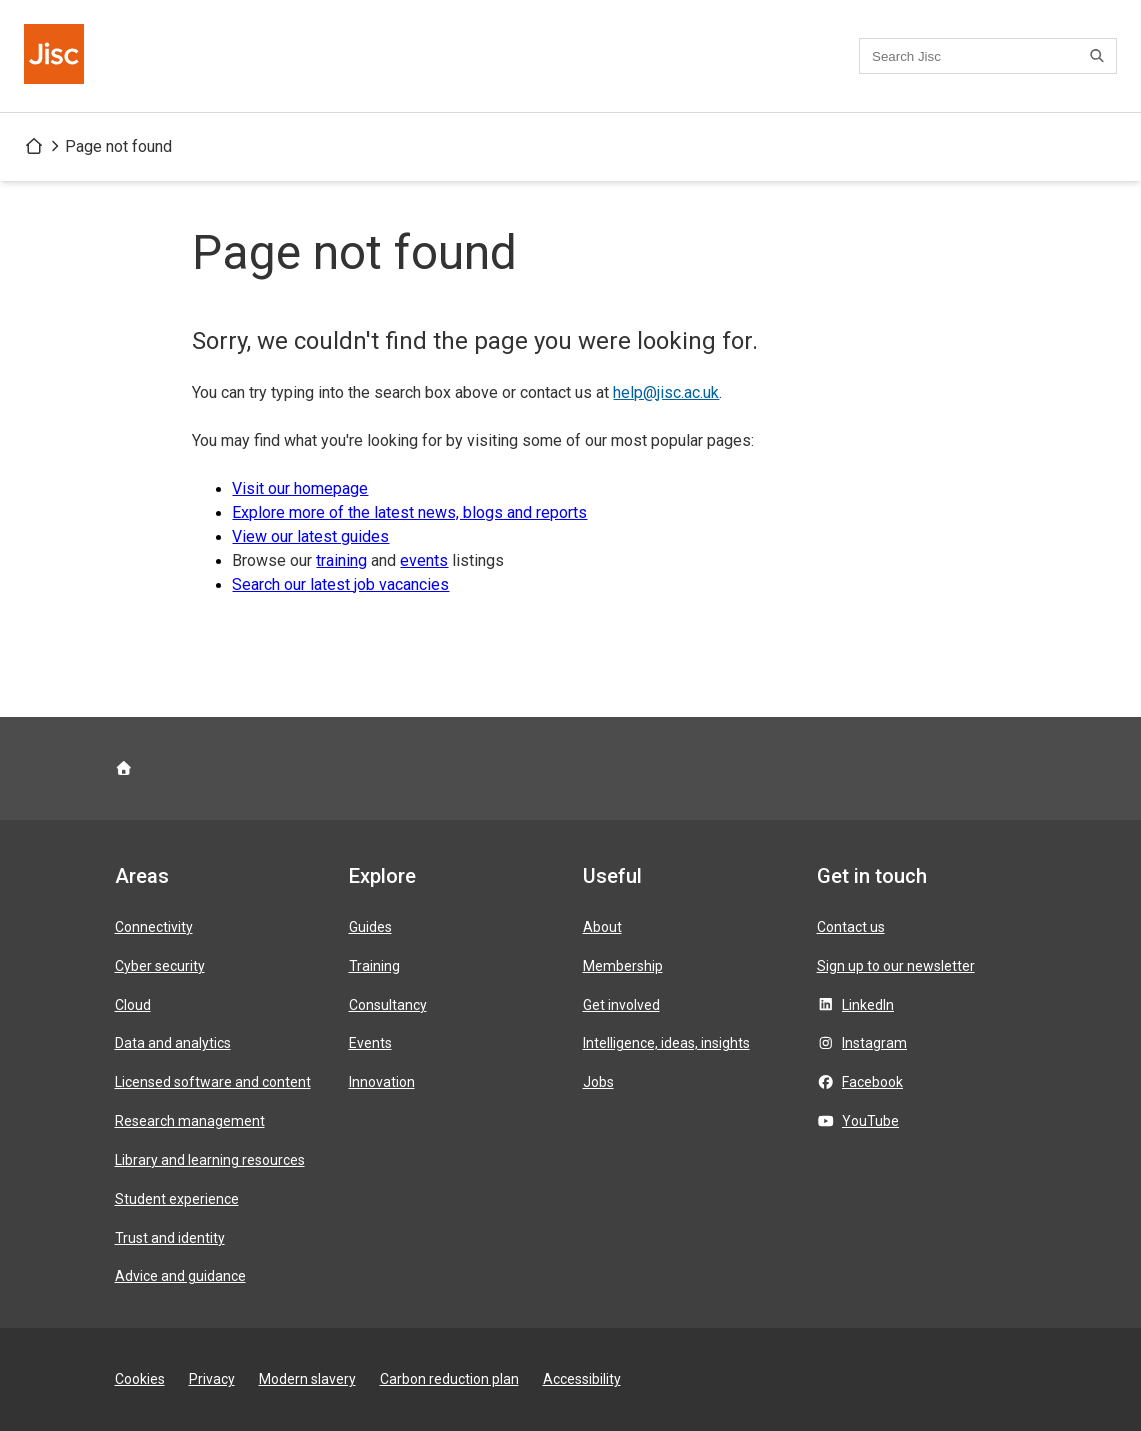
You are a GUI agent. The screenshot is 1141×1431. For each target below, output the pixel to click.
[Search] (1100, 56)
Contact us (851, 927)
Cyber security (160, 966)
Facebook (872, 1082)
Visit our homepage (300, 488)
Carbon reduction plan (449, 1379)
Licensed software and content (213, 1082)
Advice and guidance (180, 1276)
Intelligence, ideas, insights (666, 1043)
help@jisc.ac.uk (666, 392)
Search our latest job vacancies (340, 584)
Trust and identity (170, 1238)
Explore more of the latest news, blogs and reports (409, 512)
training (341, 560)
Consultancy (388, 1005)
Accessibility (582, 1379)
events (424, 560)
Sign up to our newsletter (896, 966)
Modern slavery (307, 1379)
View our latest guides (310, 536)
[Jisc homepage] (56, 56)
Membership (623, 966)
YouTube (870, 1121)
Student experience (177, 1199)
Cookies (140, 1379)
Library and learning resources (210, 1160)
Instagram (874, 1043)
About (602, 927)
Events (370, 1043)
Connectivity (154, 927)
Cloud (133, 1005)
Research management (190, 1121)
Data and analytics (173, 1043)
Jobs (598, 1082)
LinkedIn (868, 1005)
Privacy (212, 1379)
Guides (370, 927)
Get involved (621, 1005)
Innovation (382, 1082)
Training (374, 966)
